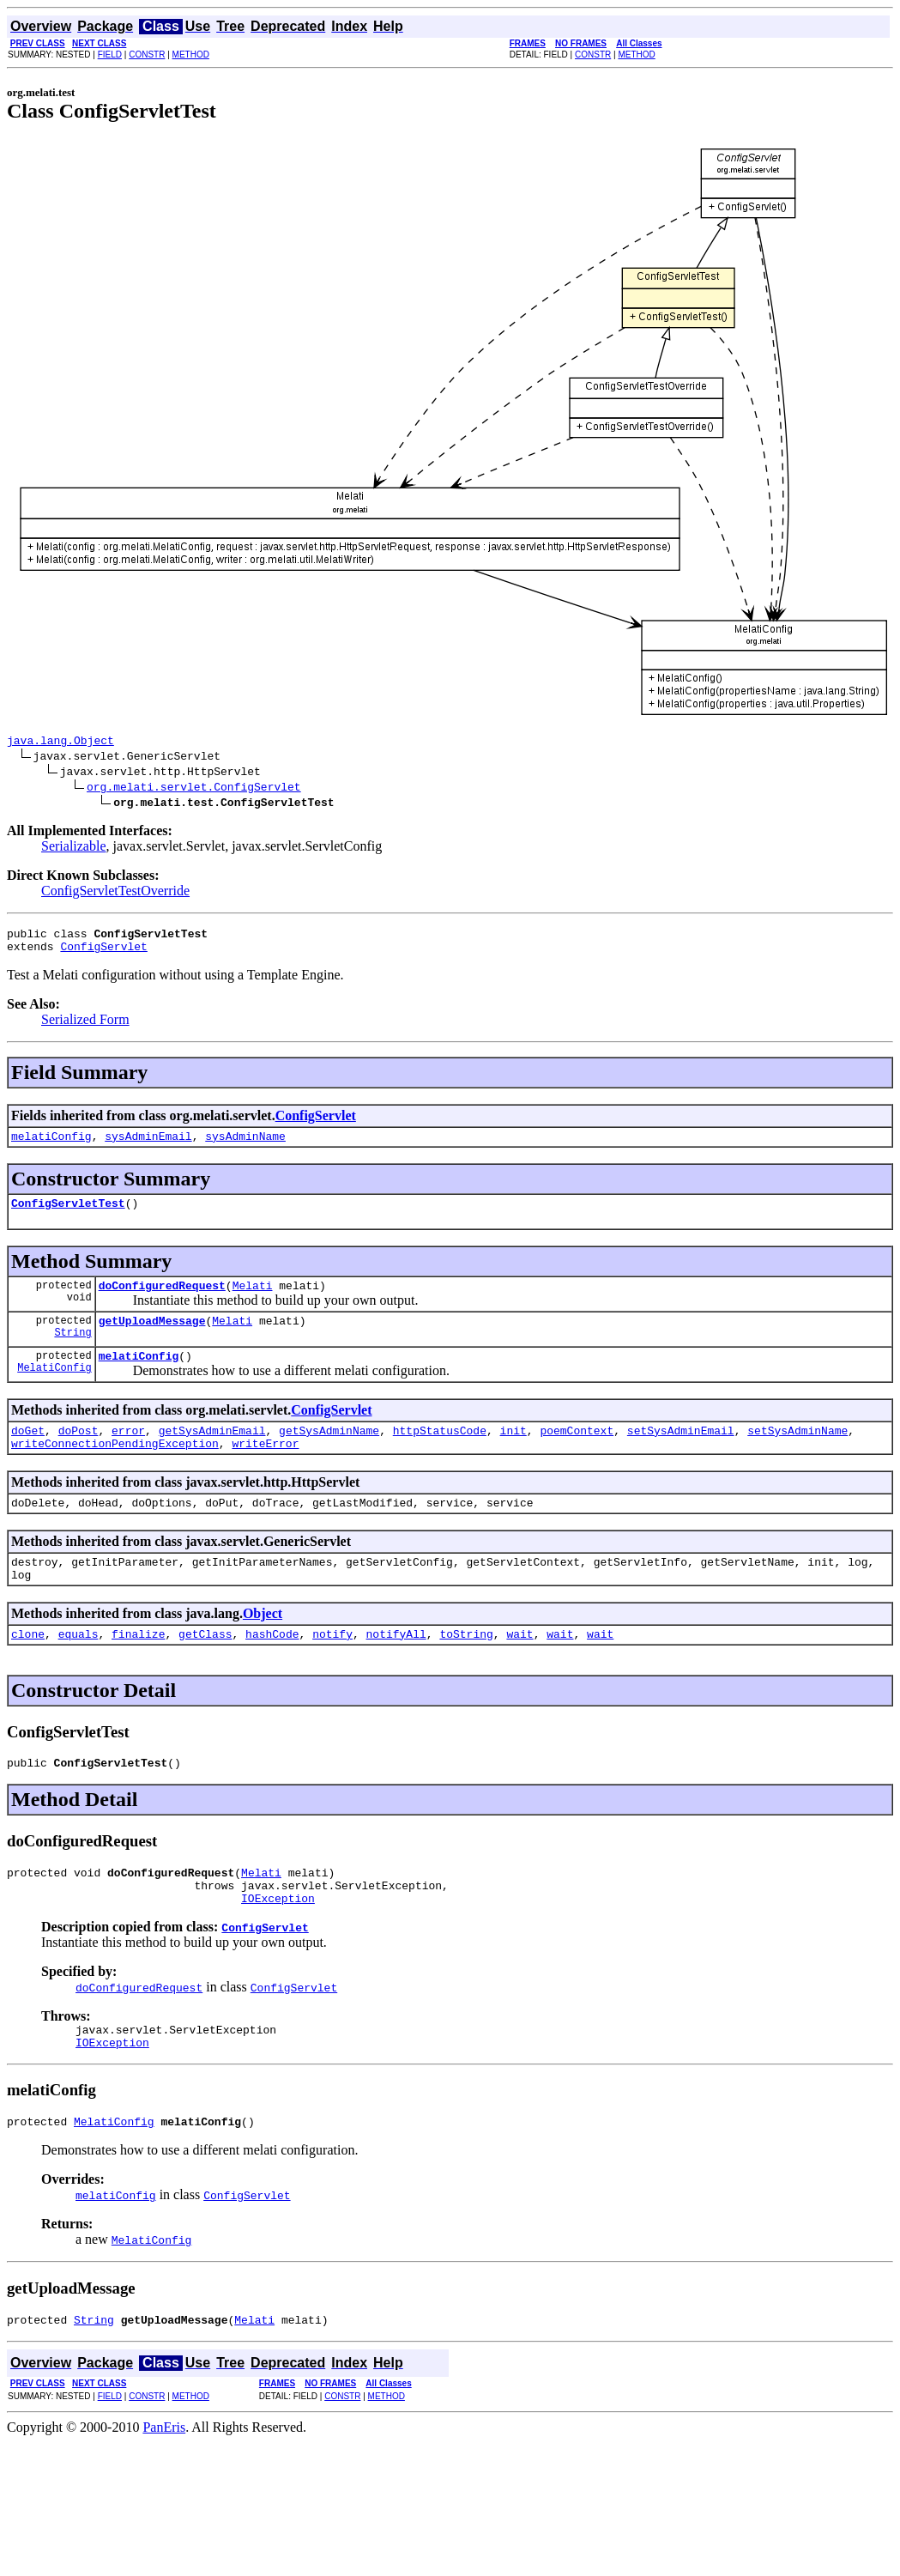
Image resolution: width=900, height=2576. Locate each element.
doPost (78, 1453)
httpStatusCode (439, 1453)
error (128, 1453)
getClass (205, 1669)
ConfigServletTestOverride (115, 893)
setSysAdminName (797, 1453)
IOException (278, 1944)
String (72, 1352)
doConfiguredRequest (162, 1300)
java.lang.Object (60, 742)
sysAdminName (245, 1146)
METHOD (190, 54)
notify (332, 1669)
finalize (138, 1669)
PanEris (163, 2483)
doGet (28, 1453)
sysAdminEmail (148, 1146)
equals (78, 1669)
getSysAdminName (329, 1453)
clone (28, 1669)
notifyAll (396, 1669)
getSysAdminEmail (212, 1453)
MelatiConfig (54, 1390)
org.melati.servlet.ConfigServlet (194, 789)
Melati (253, 1300)
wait (519, 1669)
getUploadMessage (152, 1338)
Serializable (73, 848)
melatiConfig (51, 1146)
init (513, 1453)
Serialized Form (85, 1027)
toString (465, 1669)
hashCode (272, 1669)
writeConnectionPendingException (115, 1468)
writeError (265, 1468)
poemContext (576, 1453)
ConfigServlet (103, 953)
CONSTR (147, 54)
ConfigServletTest (68, 1215)
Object (262, 1647)
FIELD (110, 54)
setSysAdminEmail (680, 1453)
